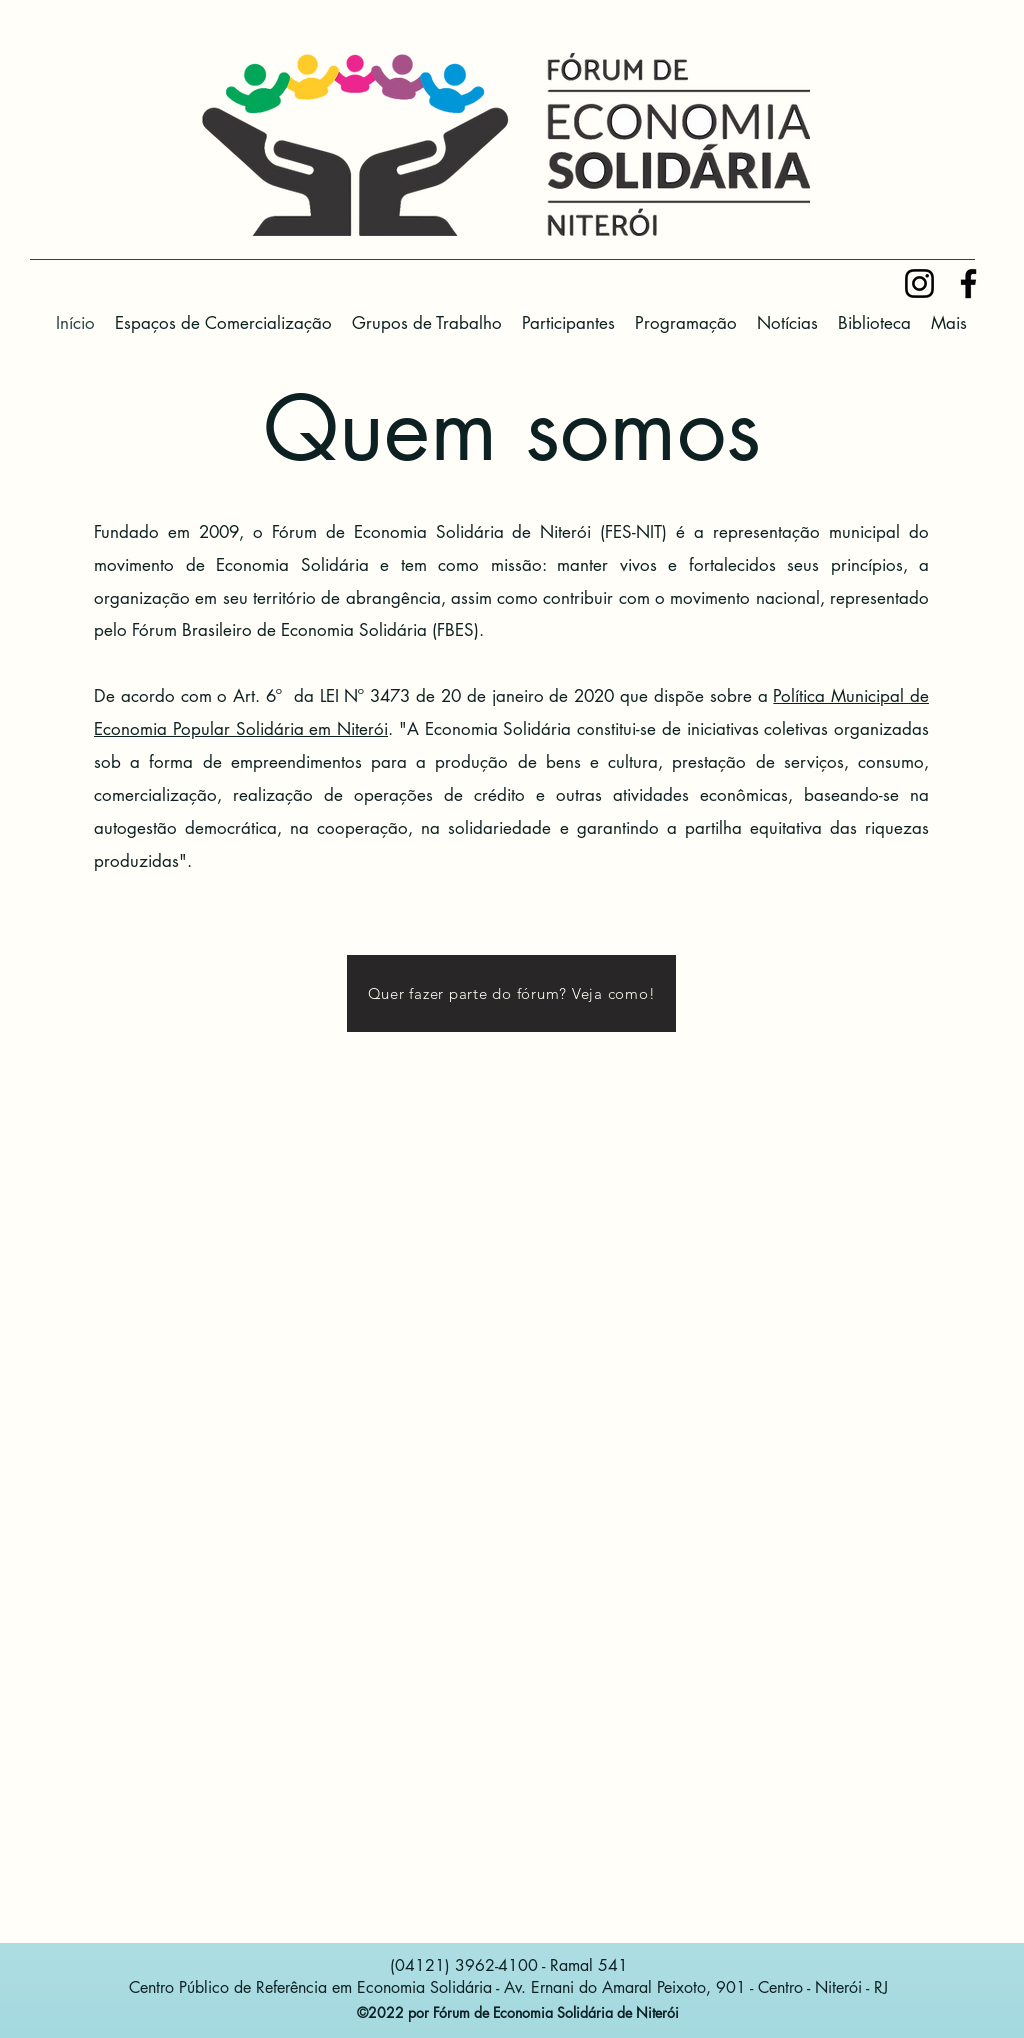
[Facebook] (968, 283)
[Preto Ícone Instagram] (919, 283)
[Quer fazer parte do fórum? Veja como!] (511, 993)
